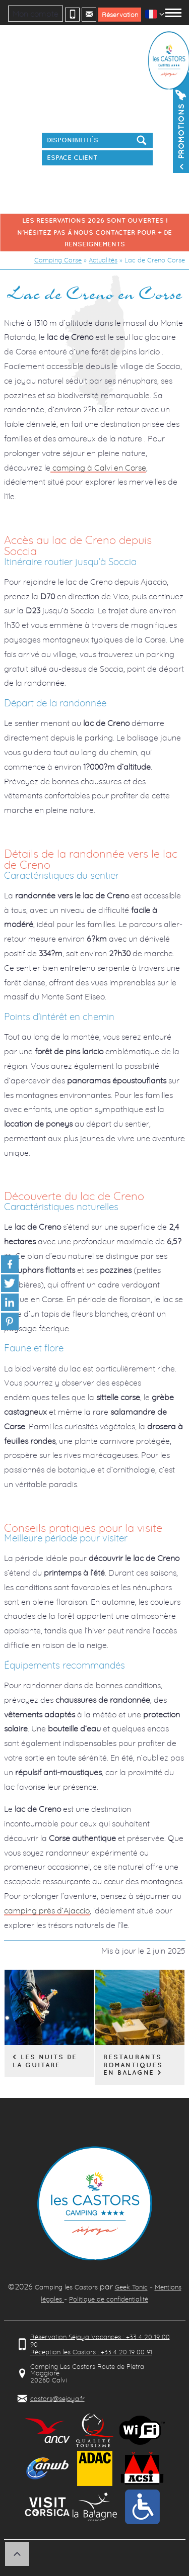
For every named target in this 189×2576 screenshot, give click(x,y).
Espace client (72, 157)
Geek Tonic (131, 2287)
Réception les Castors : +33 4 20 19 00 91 (91, 2352)
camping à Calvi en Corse (98, 468)
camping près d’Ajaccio (47, 1910)
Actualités (103, 260)
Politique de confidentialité (108, 2299)
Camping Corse (58, 260)
